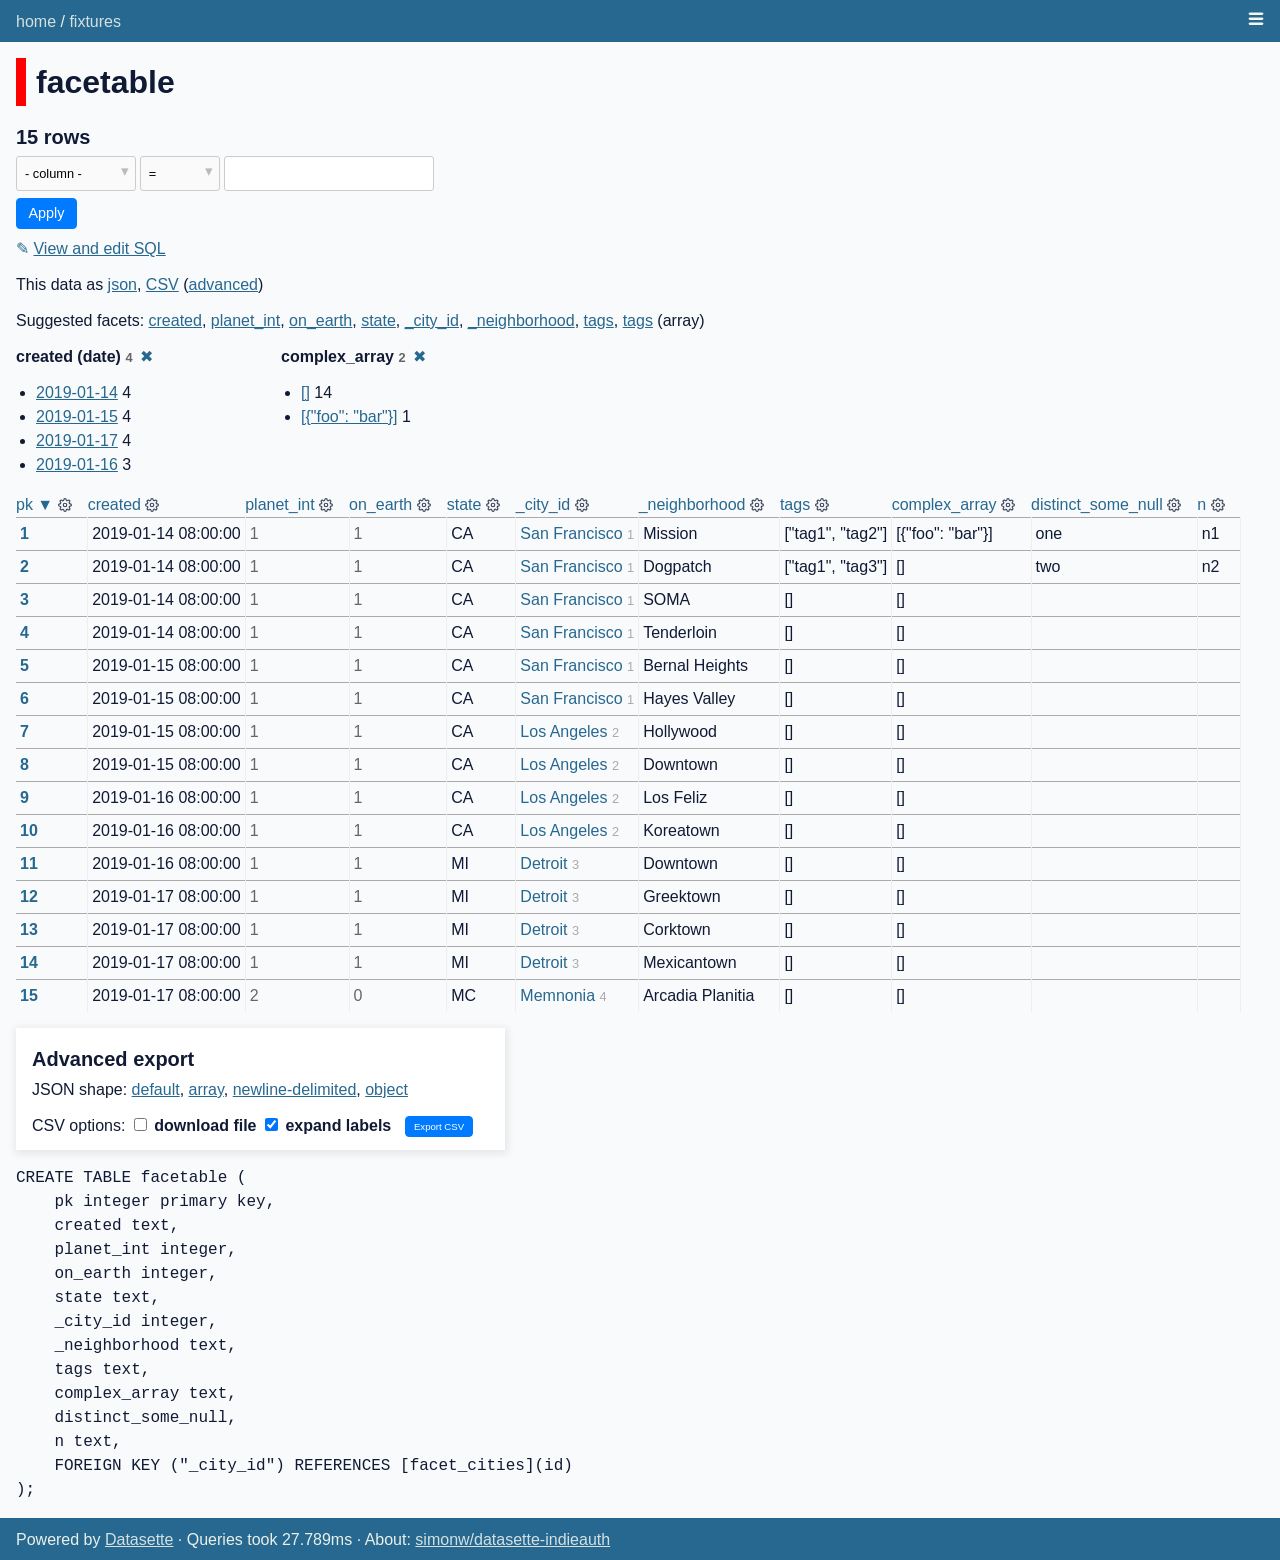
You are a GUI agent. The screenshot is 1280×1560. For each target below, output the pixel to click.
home (36, 21)
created (175, 320)
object (386, 1089)
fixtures (95, 21)
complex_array (944, 504)
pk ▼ (34, 504)
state (378, 320)
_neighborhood (521, 320)
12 (29, 896)
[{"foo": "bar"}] (349, 416)
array (206, 1089)
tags (599, 320)
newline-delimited (295, 1089)
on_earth (320, 320)
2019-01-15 (77, 416)
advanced (223, 284)
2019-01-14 (77, 392)
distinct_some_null (1097, 504)
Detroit (543, 863)
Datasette (139, 1539)
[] (305, 392)
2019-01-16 (77, 464)
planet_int (245, 320)
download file (195, 1125)
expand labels (328, 1125)
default (156, 1089)
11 (29, 863)
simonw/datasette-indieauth (512, 1539)
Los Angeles (563, 731)
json (122, 284)
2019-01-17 (77, 440)
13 (29, 929)
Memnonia (557, 995)
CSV (162, 284)
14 (29, 962)
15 (29, 995)
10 (29, 830)
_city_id (432, 320)
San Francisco (571, 533)
